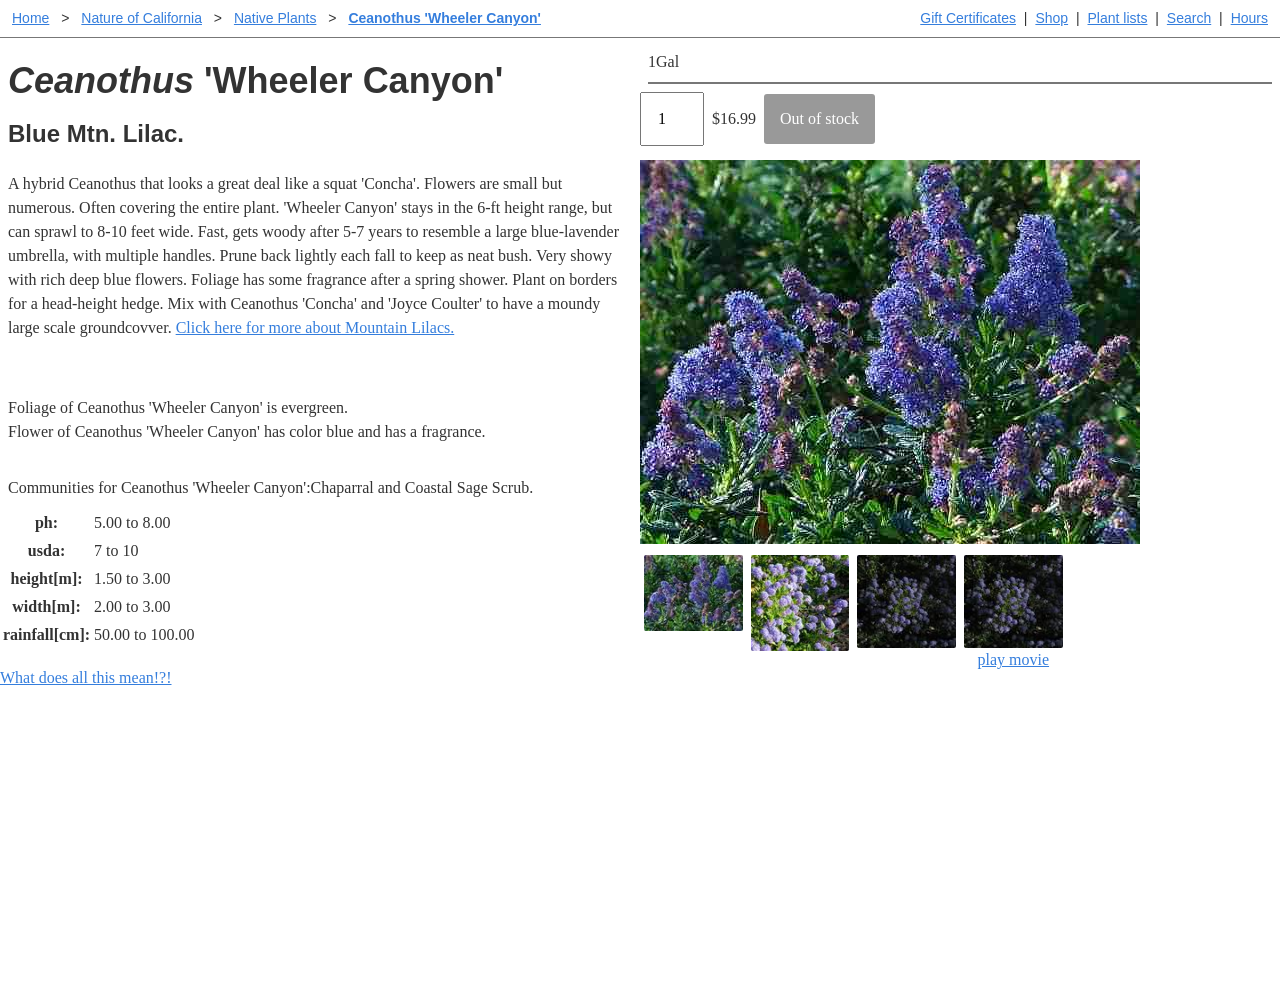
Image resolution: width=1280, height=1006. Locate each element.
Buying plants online (710, 806)
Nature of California (141, 18)
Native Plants (275, 18)
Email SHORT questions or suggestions (519, 941)
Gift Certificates (968, 18)
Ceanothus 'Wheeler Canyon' (444, 18)
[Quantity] (672, 119)
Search (1189, 18)
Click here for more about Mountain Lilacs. (315, 327)
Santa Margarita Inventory (984, 774)
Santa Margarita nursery (977, 806)
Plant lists (1118, 18)
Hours (1249, 18)
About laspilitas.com (966, 838)
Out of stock (819, 118)
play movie (1013, 611)
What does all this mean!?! (86, 677)
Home (30, 18)
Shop (1051, 18)
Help (659, 774)
